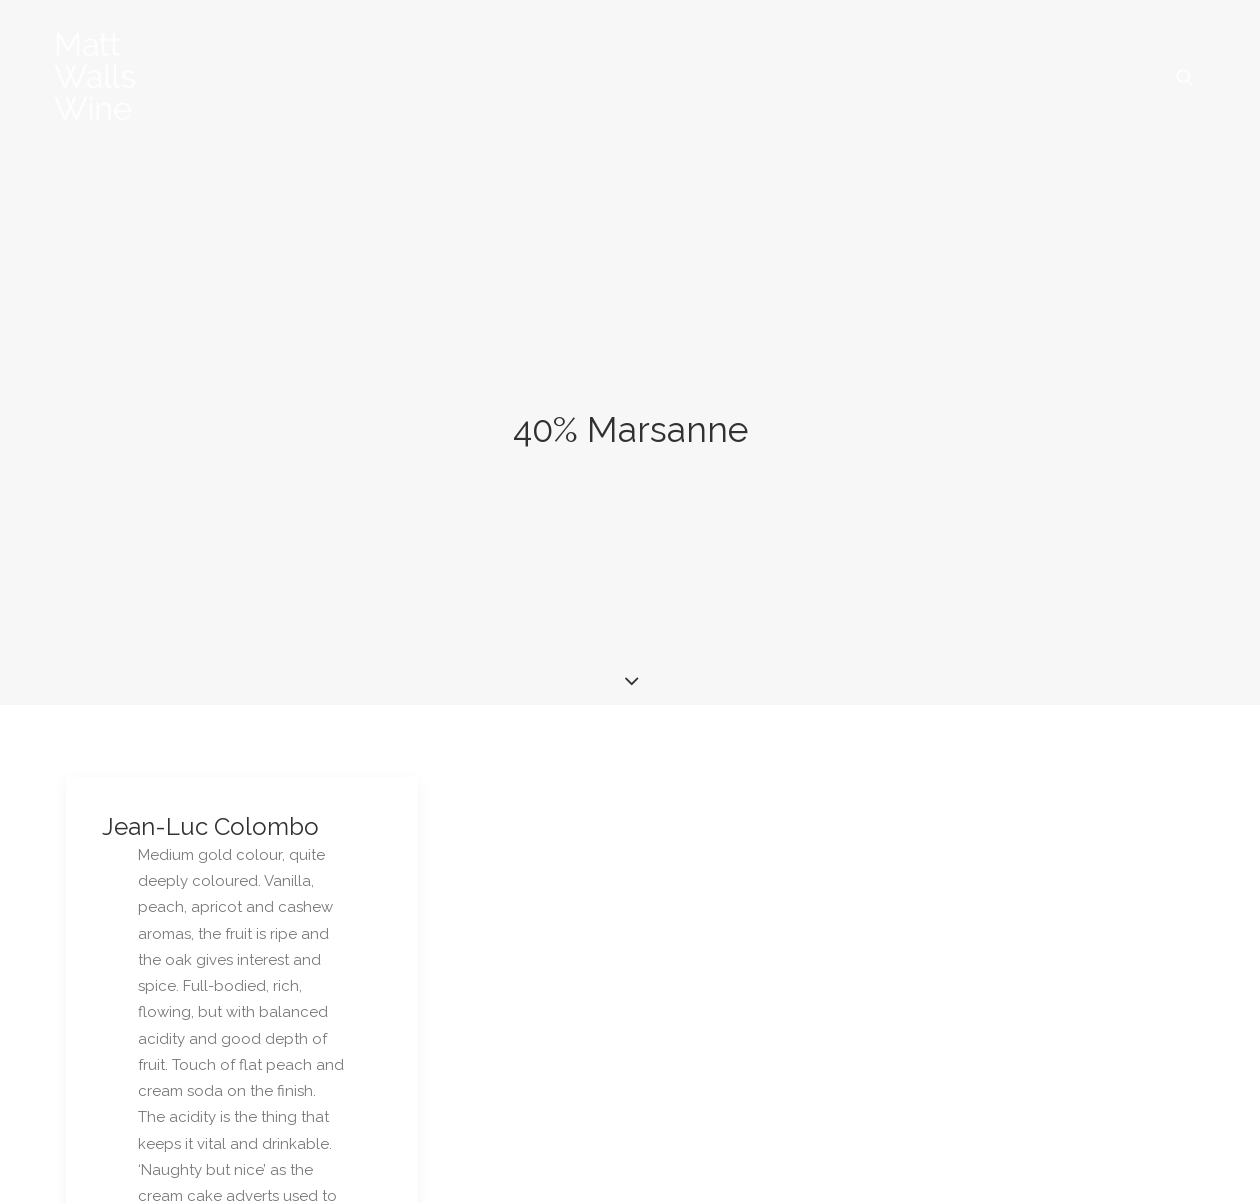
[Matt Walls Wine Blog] (95, 77)
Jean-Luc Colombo (210, 761)
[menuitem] (1185, 77)
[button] (1185, 77)
